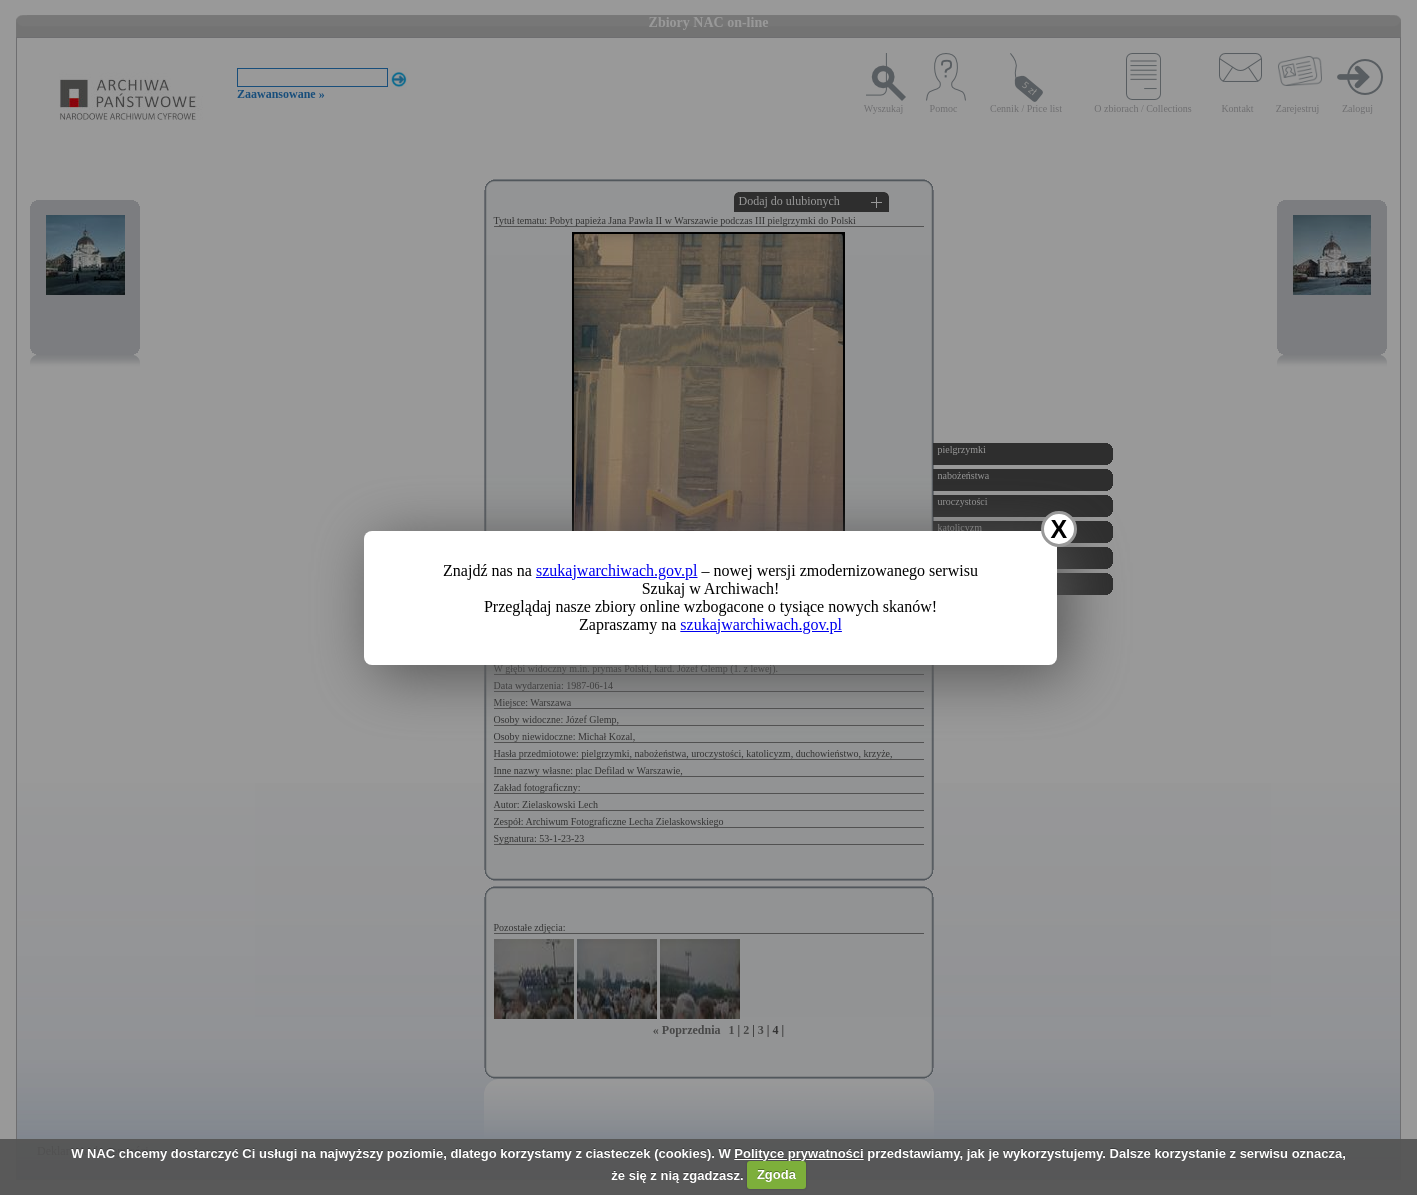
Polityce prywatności (798, 1153)
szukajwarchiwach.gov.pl (617, 570)
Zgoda (776, 1174)
